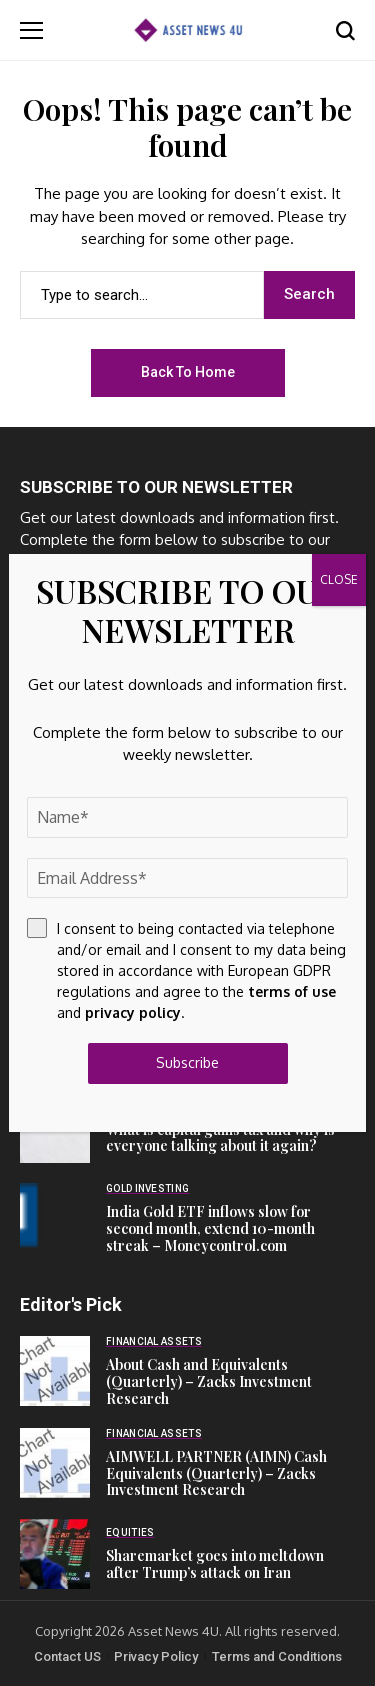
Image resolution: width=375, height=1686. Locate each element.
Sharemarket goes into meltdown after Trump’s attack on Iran (215, 1564)
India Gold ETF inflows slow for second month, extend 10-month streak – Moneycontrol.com (210, 1228)
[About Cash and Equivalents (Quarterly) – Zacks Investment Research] (55, 1371)
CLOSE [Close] (339, 579)
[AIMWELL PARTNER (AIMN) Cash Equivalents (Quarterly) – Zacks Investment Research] (55, 1463)
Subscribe (187, 1062)
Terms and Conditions (277, 1656)
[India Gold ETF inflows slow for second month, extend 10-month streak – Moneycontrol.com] (55, 1218)
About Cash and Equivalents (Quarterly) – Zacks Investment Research (209, 1381)
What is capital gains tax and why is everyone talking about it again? (220, 1138)
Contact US (67, 1656)
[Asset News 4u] (188, 29)
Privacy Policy (156, 1656)
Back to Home (188, 372)
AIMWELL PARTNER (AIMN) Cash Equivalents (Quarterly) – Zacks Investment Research (216, 1473)
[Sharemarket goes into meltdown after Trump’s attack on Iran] (55, 1554)
